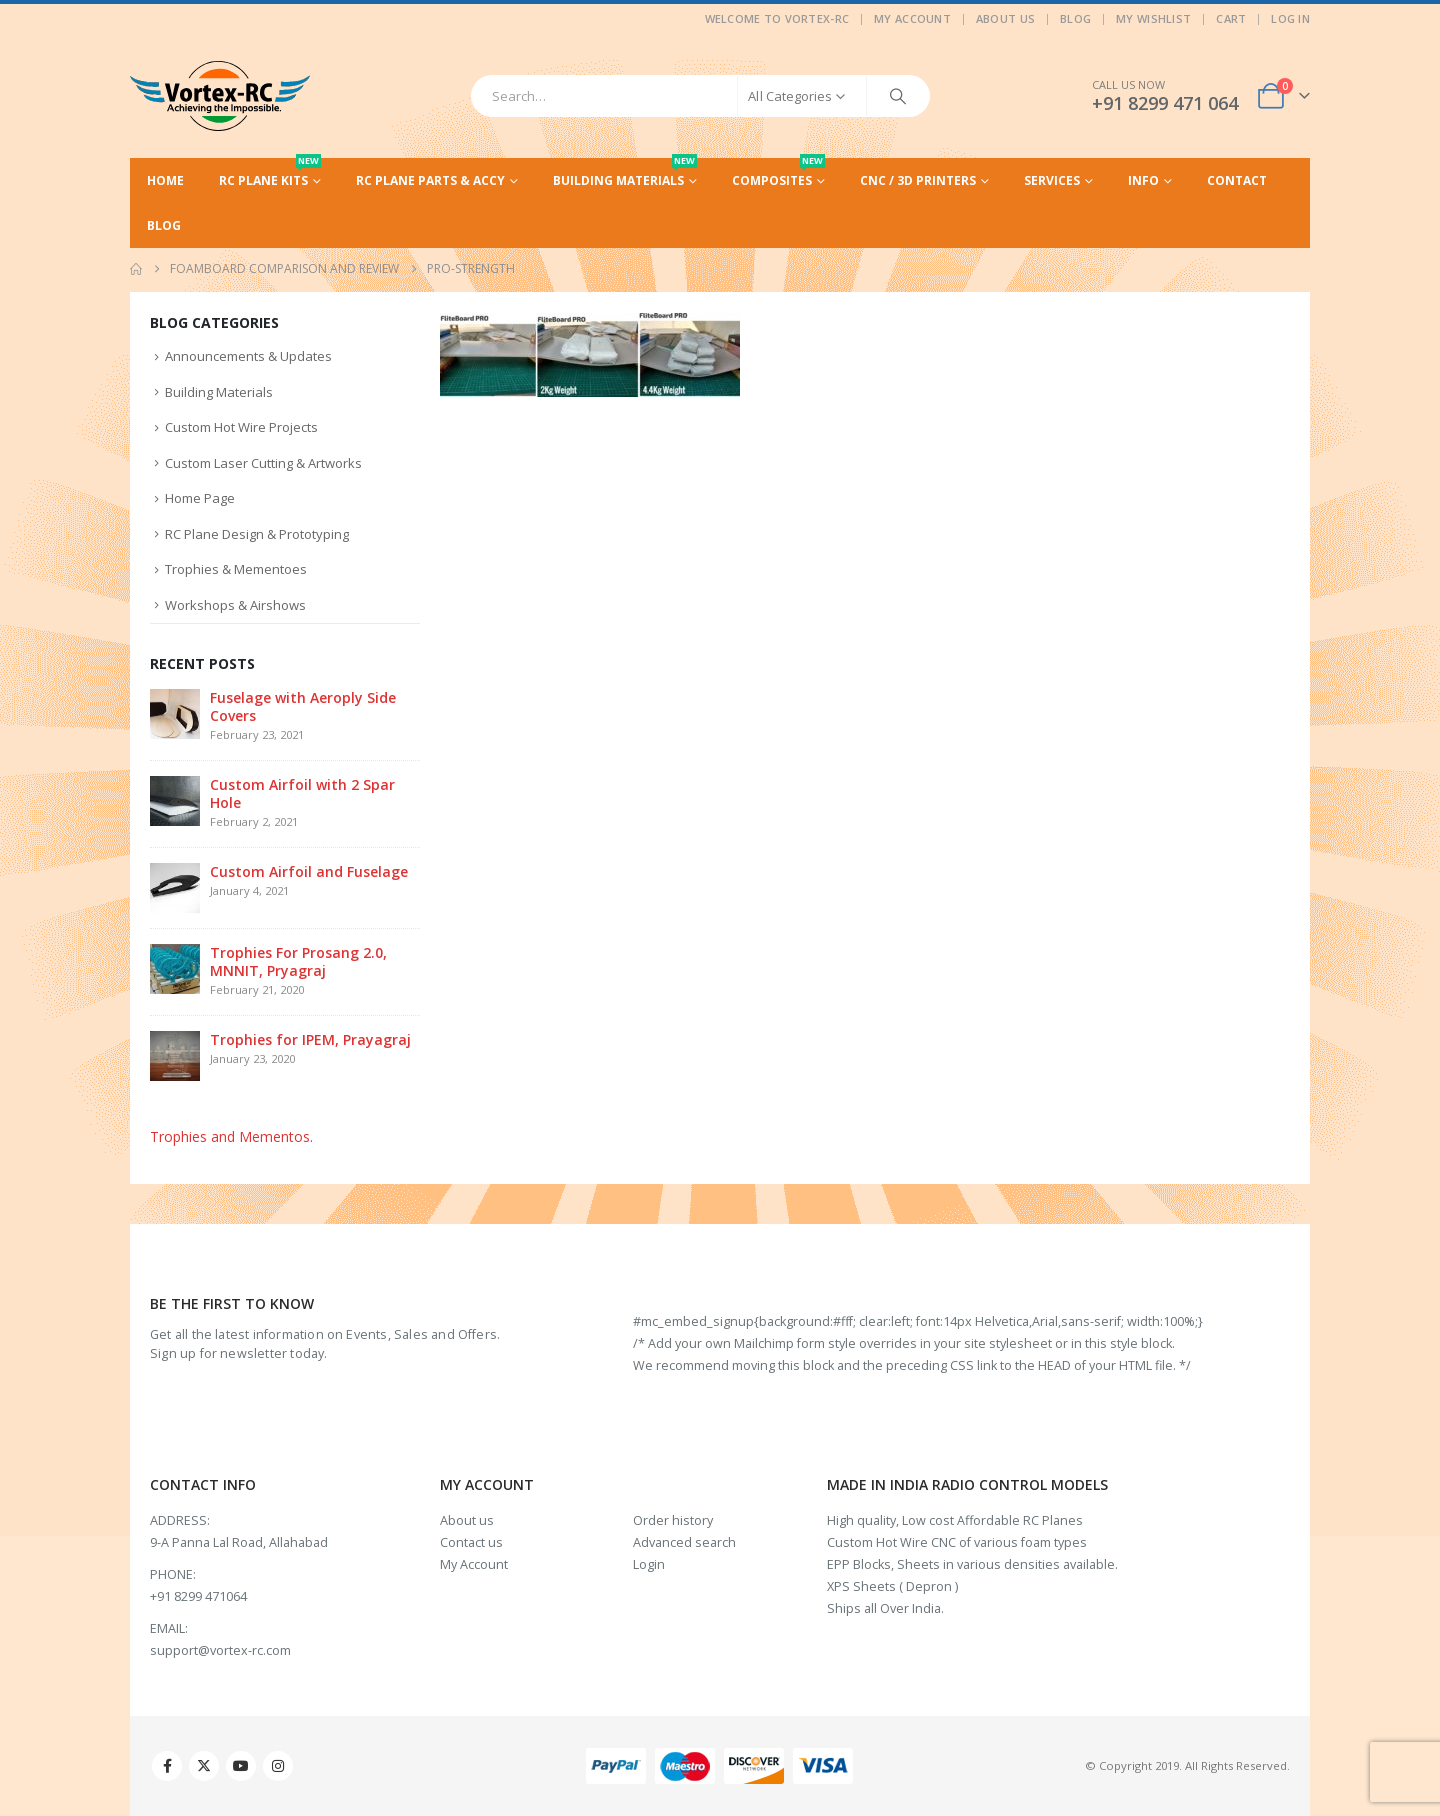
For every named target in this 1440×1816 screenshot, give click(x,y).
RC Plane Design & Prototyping (257, 534)
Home (165, 180)
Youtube (241, 1766)
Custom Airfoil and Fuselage (309, 871)
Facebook (167, 1766)
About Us (1005, 18)
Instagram (278, 1766)
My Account (912, 18)
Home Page (200, 498)
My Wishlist (1153, 18)
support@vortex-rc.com (220, 1650)
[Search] (898, 96)
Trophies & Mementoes (236, 569)
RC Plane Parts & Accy (430, 180)
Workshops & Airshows (235, 605)
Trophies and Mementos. (231, 1136)
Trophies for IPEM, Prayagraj (310, 1039)
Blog (1075, 18)
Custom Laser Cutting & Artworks (263, 463)
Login (649, 1564)
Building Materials (625, 173)
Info (1143, 180)
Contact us (471, 1542)
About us (467, 1520)
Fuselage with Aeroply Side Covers (303, 706)
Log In (1290, 18)
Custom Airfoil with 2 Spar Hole (302, 793)
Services (1052, 180)
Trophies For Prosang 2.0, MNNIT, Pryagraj (298, 961)
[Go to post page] (175, 712)
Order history (673, 1520)
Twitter (204, 1766)
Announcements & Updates (248, 356)
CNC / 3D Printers (918, 180)
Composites (778, 173)
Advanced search (684, 1542)
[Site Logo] (220, 96)
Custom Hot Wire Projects (241, 427)
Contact (1237, 180)
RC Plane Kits (270, 173)
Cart (1231, 18)
